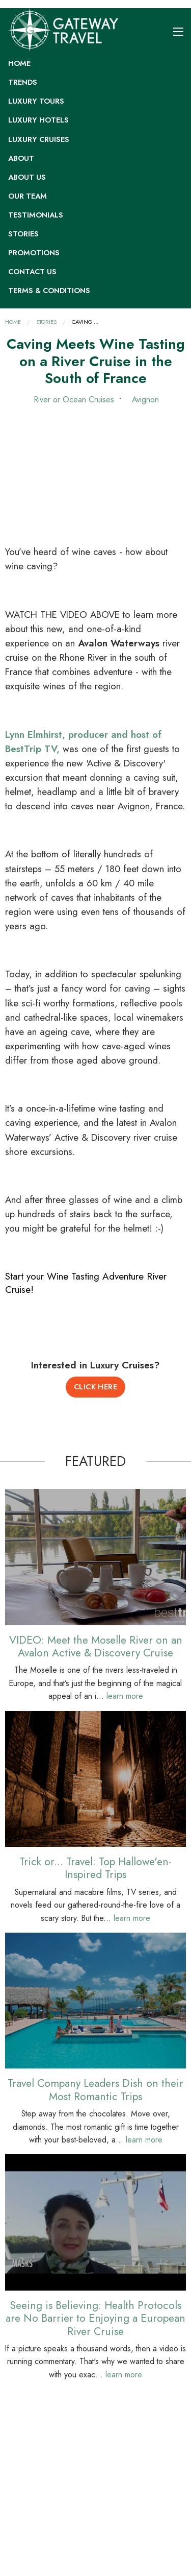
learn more (124, 1696)
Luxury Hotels (38, 120)
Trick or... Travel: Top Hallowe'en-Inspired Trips (95, 1867)
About (21, 158)
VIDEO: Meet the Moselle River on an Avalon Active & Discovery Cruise (95, 1646)
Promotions (34, 252)
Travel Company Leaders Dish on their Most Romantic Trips (95, 2089)
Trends (22, 82)
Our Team (27, 196)
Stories (23, 233)
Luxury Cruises (38, 139)
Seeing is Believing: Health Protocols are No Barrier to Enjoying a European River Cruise (95, 2318)
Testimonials (35, 215)
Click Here (96, 1387)
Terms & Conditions (49, 290)
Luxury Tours (36, 101)
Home (19, 63)
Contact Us (32, 271)
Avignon (144, 399)
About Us (27, 177)
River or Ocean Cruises (74, 399)
